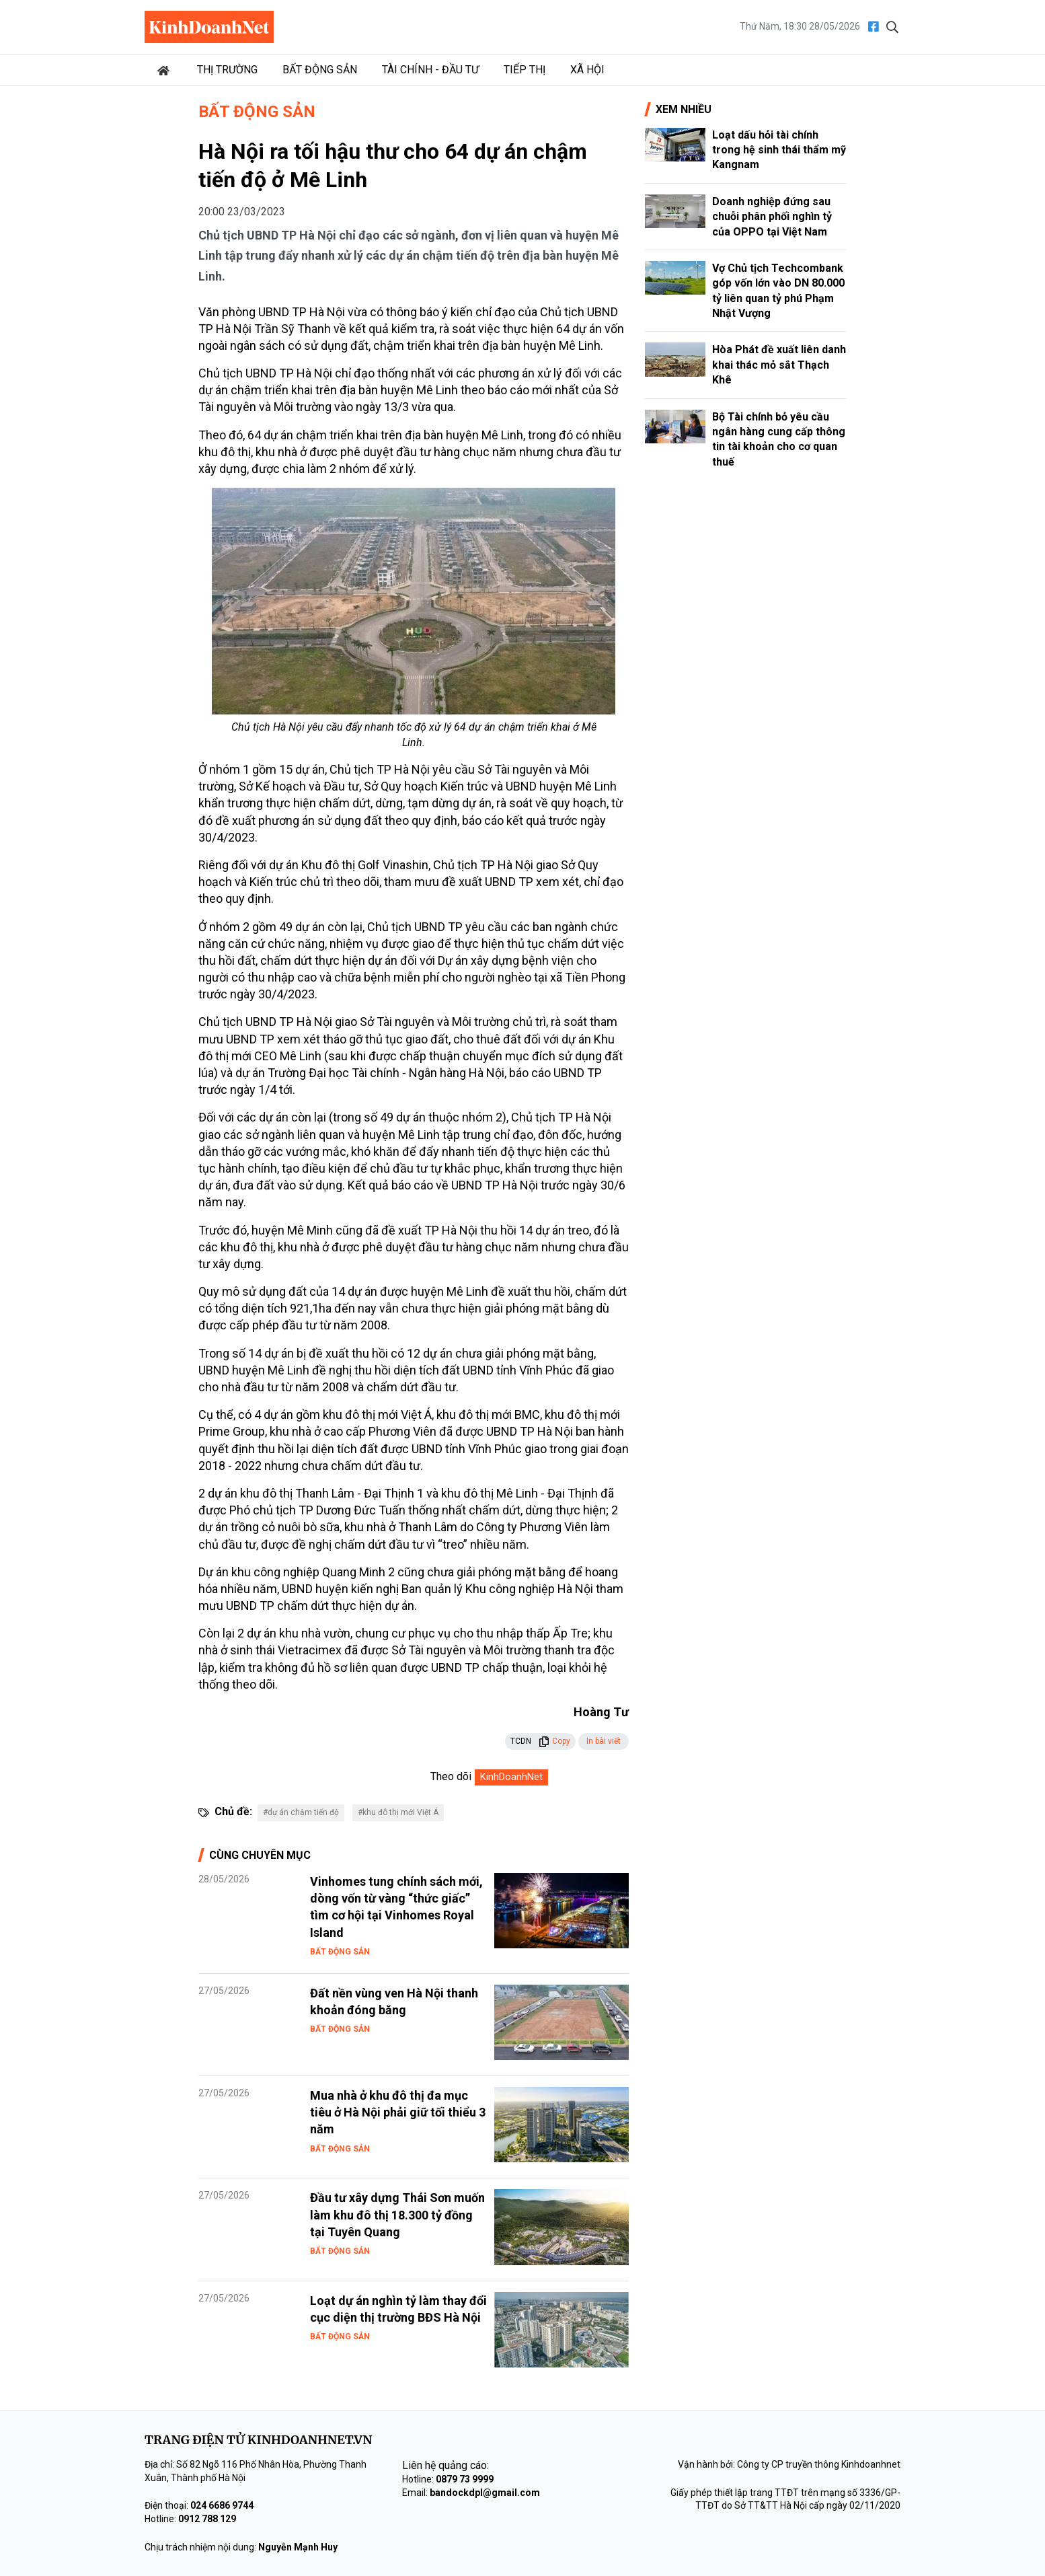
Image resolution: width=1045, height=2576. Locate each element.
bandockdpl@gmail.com (485, 2492)
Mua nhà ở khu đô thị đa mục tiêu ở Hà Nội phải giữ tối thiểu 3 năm (398, 2112)
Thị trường (227, 69)
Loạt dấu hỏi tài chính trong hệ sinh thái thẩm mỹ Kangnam (779, 150)
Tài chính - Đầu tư (430, 69)
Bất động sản (319, 69)
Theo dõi (450, 1776)
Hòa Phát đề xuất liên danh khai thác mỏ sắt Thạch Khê (779, 364)
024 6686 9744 (222, 2505)
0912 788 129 (207, 2518)
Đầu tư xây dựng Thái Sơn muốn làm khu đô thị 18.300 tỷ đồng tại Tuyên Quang (397, 2214)
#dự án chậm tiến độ (301, 1812)
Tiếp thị (524, 69)
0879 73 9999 (465, 2479)
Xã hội (587, 69)
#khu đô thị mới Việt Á (398, 1812)
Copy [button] (554, 1741)
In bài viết (603, 1741)
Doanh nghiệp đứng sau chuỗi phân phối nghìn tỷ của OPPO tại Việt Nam (772, 216)
